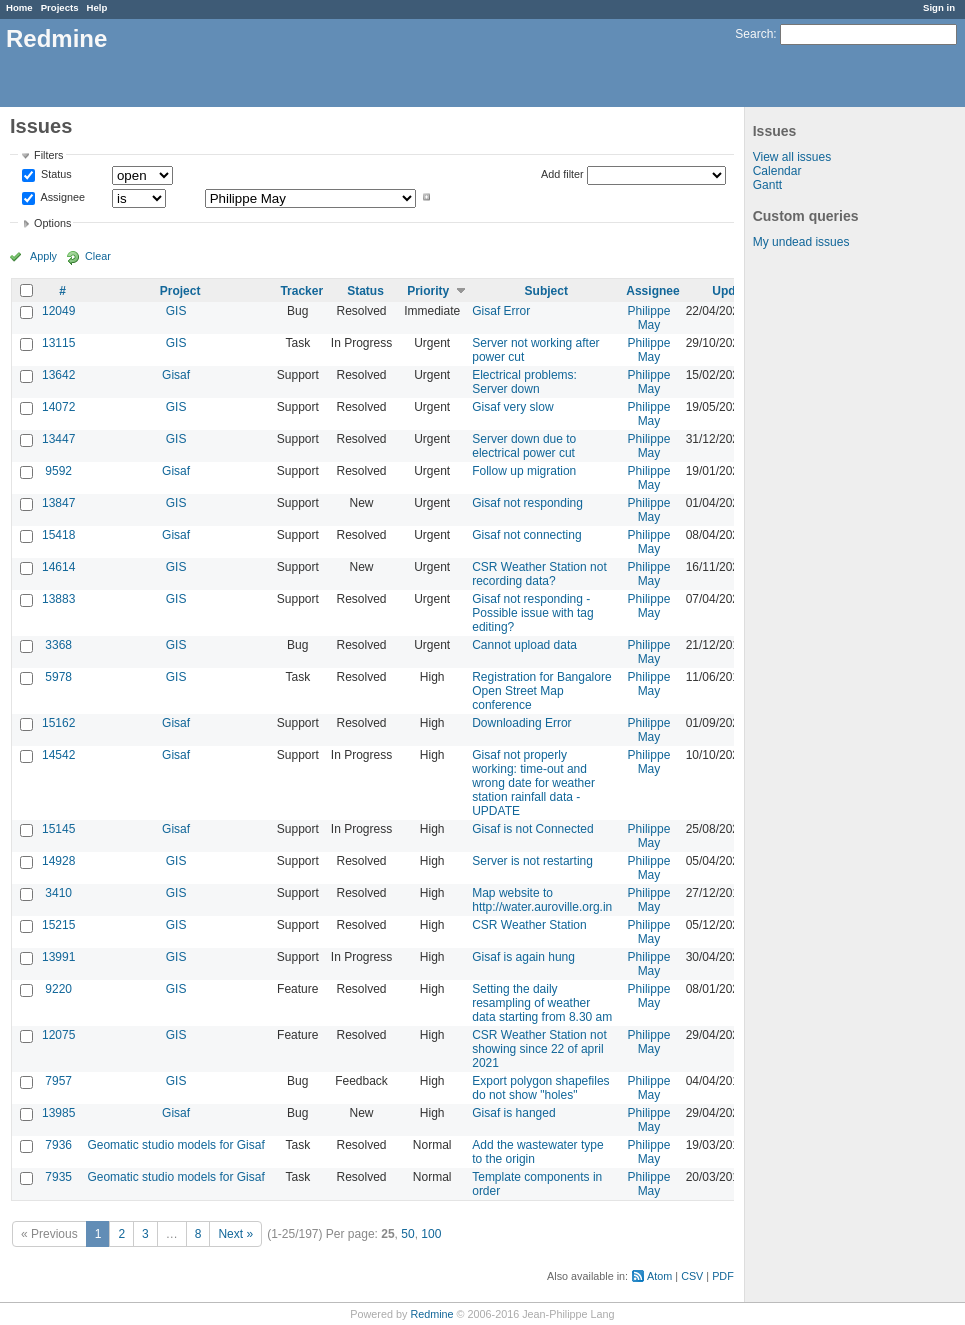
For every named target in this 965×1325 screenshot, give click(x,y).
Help (97, 7)
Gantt (767, 185)
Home (19, 7)
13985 (58, 1113)
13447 (58, 439)
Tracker (301, 291)
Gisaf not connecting (526, 535)
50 (407, 1234)
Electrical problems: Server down (524, 382)
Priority (428, 291)
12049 (58, 311)
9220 (58, 989)
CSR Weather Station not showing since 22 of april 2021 (539, 1049)
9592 (58, 471)
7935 (58, 1177)
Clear (98, 256)
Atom (659, 1276)
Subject (546, 291)
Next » (235, 1234)
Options (52, 223)
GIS (176, 311)
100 (431, 1234)
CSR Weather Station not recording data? (539, 574)
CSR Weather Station (529, 925)
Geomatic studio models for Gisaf (175, 1145)
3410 (58, 893)
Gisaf (176, 375)
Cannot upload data (524, 645)
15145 (58, 829)
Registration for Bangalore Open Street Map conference (541, 691)
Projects (60, 7)
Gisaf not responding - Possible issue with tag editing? (532, 613)
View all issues (792, 157)
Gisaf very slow (512, 407)
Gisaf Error (501, 311)
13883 (58, 599)
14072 (58, 407)
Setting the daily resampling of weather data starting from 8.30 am (542, 1003)
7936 (58, 1145)
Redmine (431, 1314)
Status (55, 175)
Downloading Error (521, 723)
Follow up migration (524, 471)
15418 (58, 535)
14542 (58, 755)
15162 (58, 723)
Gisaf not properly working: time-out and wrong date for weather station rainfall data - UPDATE (533, 783)
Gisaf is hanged (513, 1113)
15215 (58, 925)
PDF (723, 1276)
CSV (692, 1276)
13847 (58, 503)
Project (180, 291)
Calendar (777, 171)
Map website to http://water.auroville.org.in (542, 900)
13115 (58, 343)
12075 (58, 1035)
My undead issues (801, 242)
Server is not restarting (532, 861)
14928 (58, 861)
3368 (58, 645)
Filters (48, 155)
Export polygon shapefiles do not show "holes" (540, 1088)
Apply (43, 256)
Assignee (61, 197)
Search (754, 34)
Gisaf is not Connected (532, 829)
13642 (58, 375)
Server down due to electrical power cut (524, 446)
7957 (58, 1081)
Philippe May (649, 318)
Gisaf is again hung (523, 957)
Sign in (939, 7)
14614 (58, 567)
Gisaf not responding (527, 503)
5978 (58, 677)
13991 (58, 957)
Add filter (562, 174)
